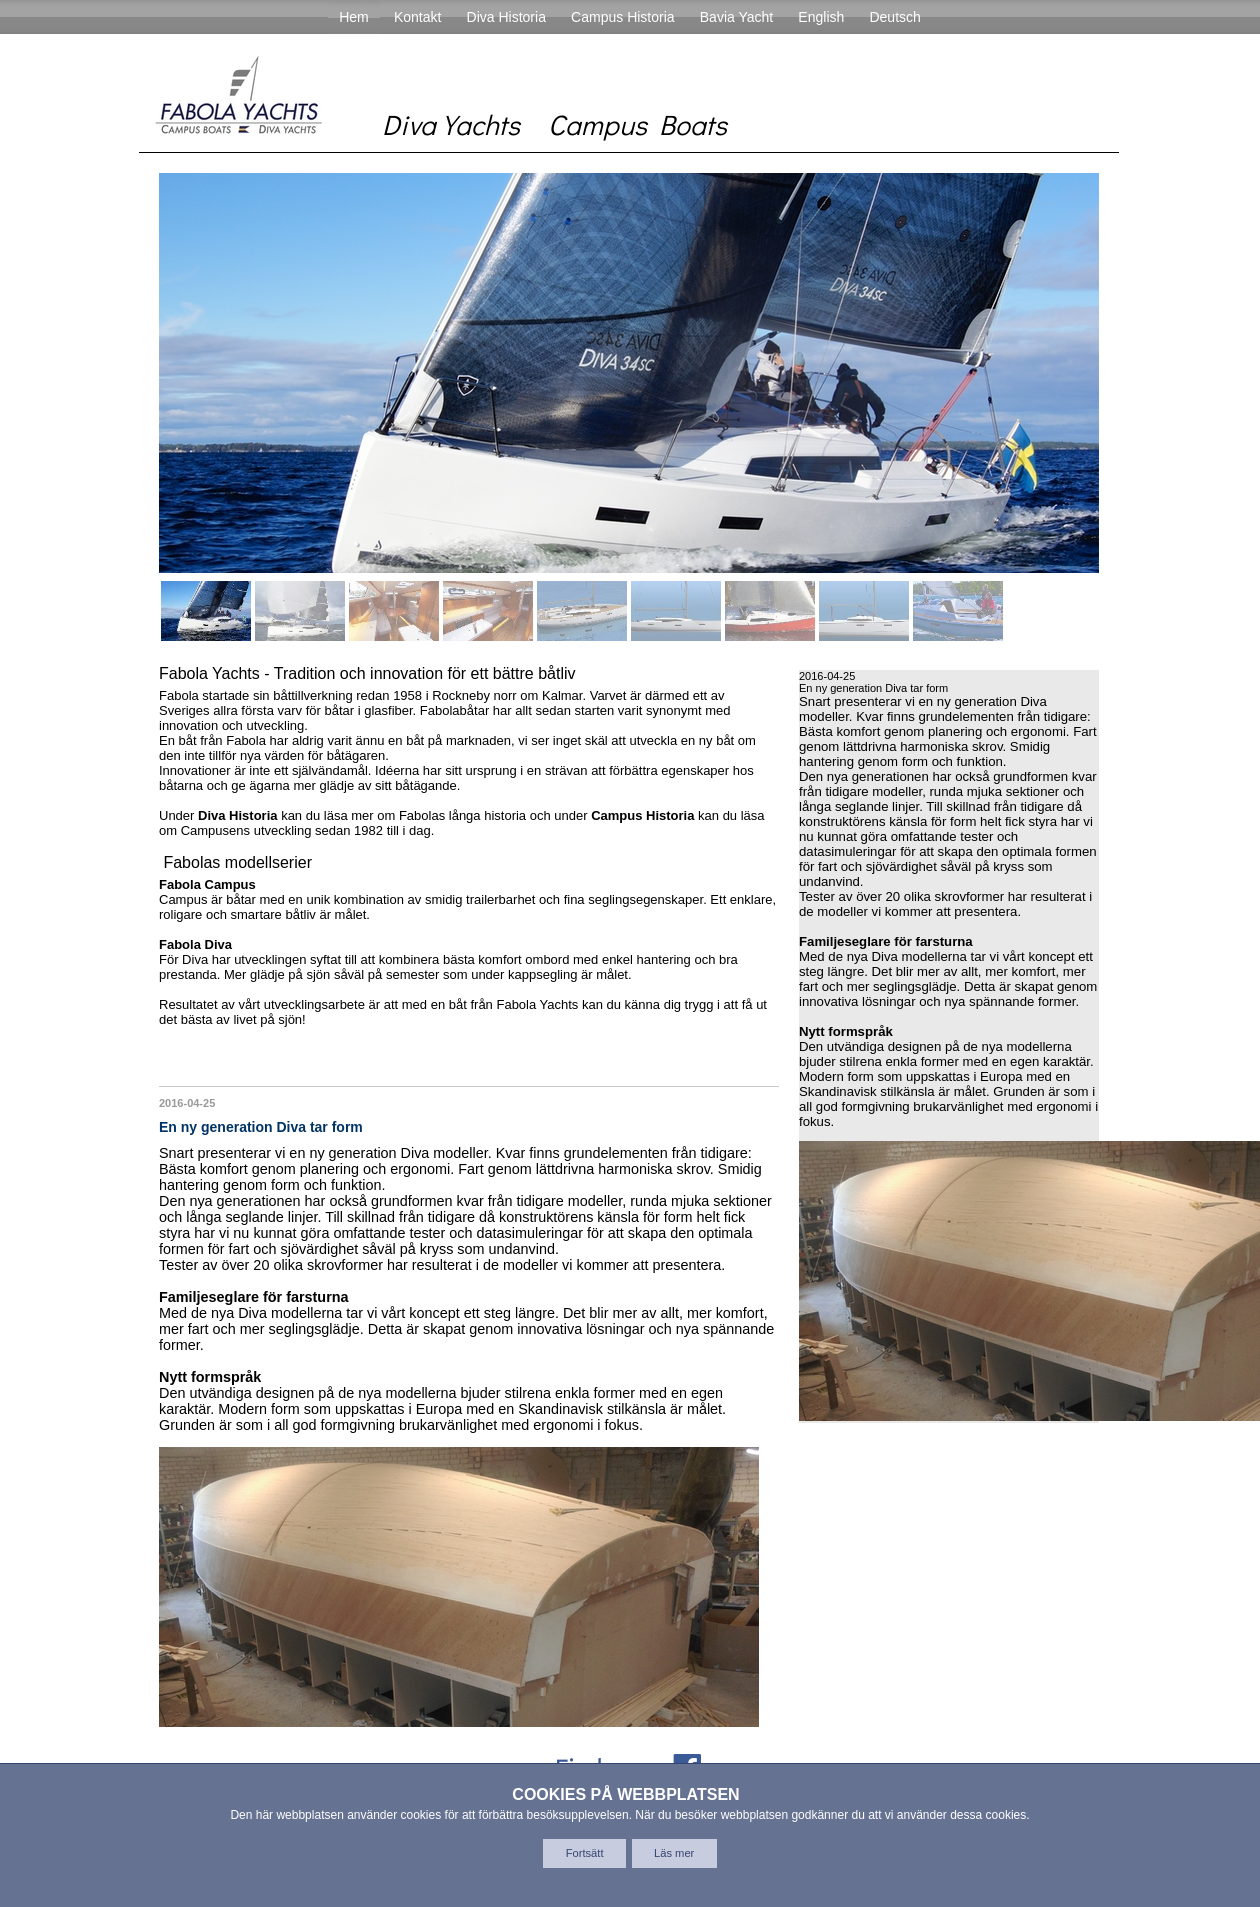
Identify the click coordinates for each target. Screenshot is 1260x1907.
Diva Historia (506, 17)
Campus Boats (637, 124)
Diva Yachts (451, 124)
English (821, 17)
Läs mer (674, 1853)
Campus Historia (622, 17)
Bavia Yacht (736, 17)
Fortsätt (585, 1853)
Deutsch (894, 17)
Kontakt (417, 17)
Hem (354, 17)
